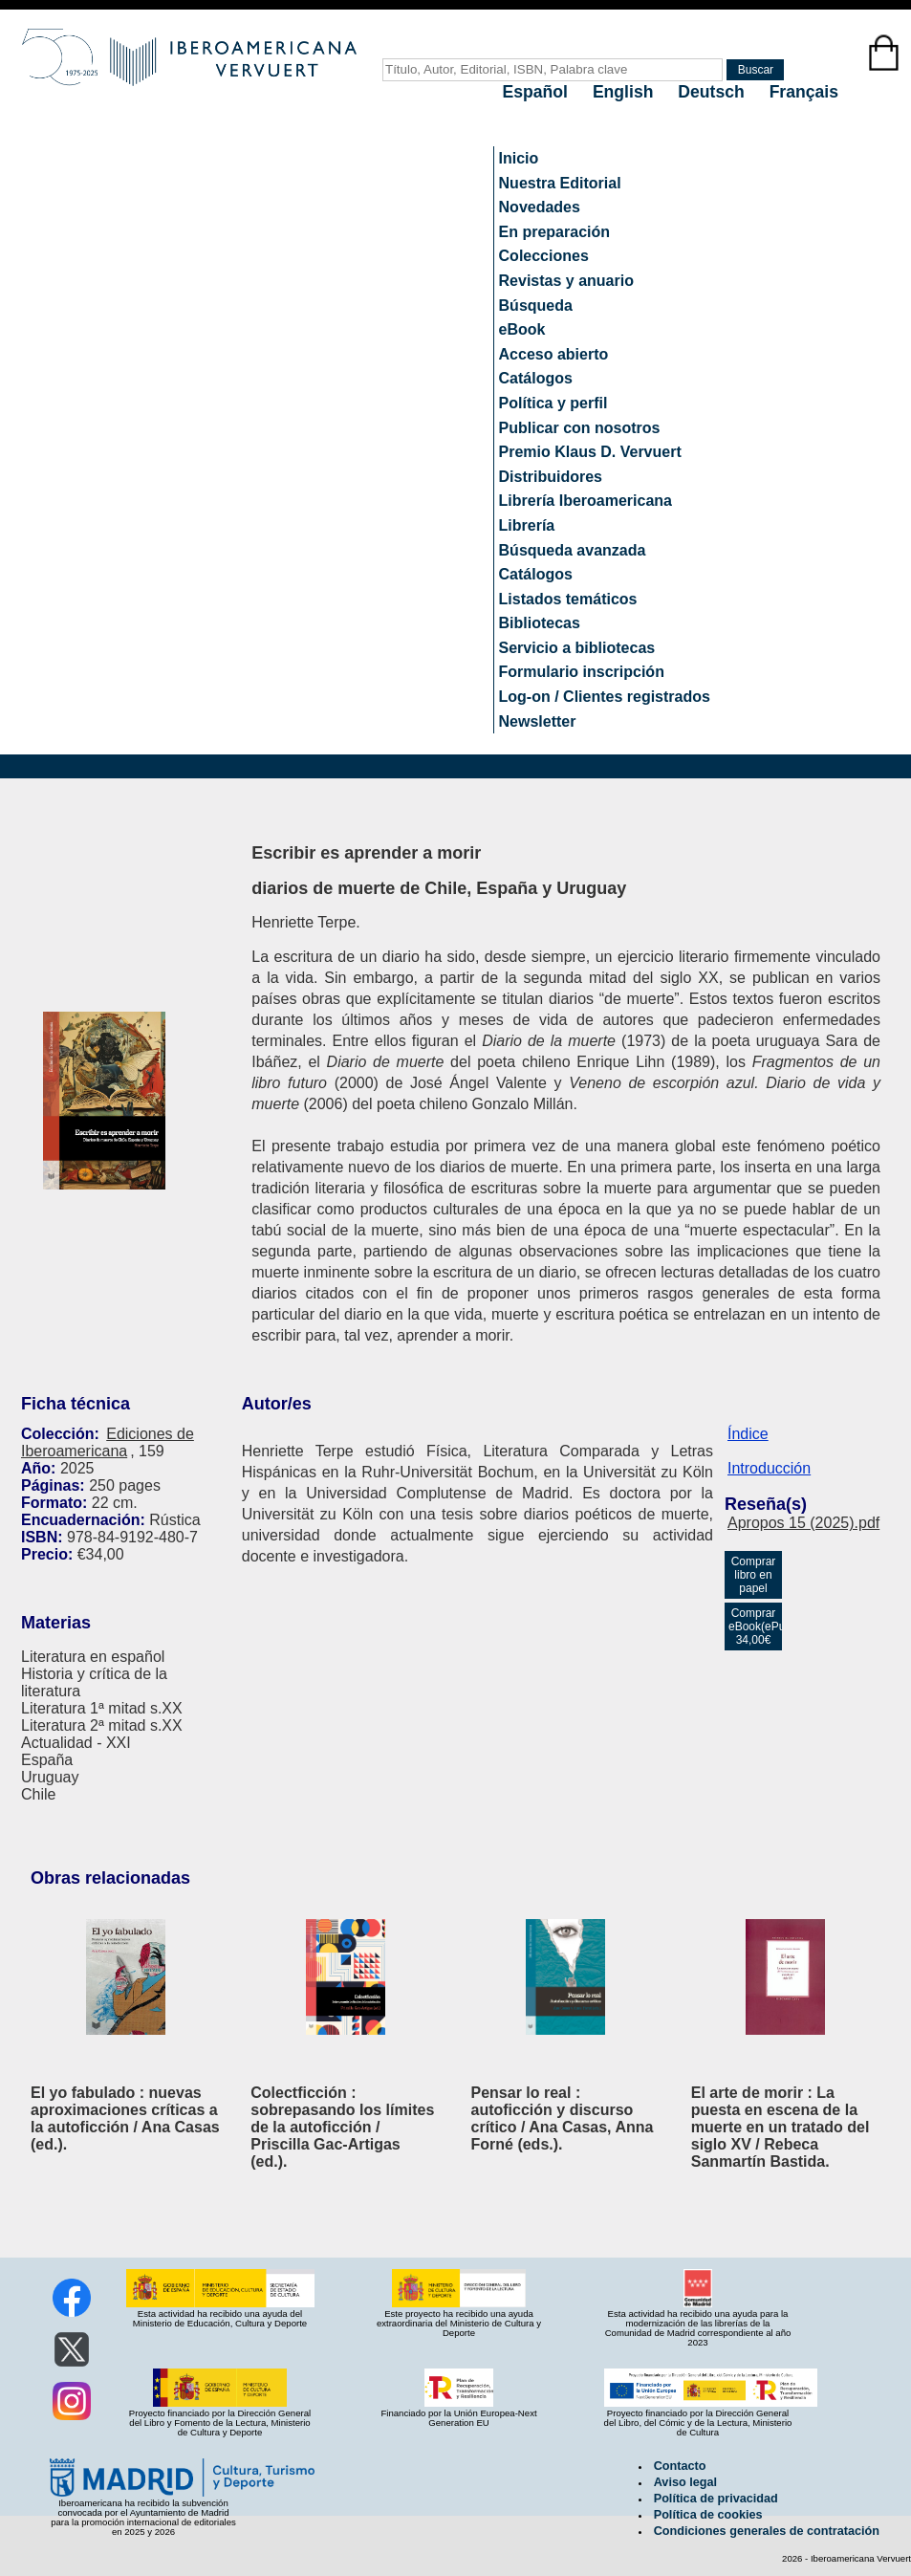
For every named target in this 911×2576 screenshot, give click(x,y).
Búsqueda (536, 305)
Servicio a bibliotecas (577, 648)
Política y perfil (553, 403)
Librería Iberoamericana (585, 500)
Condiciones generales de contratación (766, 2531)
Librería (527, 525)
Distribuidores (550, 477)
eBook (522, 329)
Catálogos (536, 378)
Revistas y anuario (566, 281)
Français (804, 91)
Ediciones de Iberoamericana (107, 1442)
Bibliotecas (539, 623)
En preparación (554, 232)
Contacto (680, 2466)
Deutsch (713, 91)
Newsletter (537, 721)
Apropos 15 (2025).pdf (803, 1523)
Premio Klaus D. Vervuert (590, 452)
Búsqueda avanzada (572, 550)
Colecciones (544, 256)
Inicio (519, 158)
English (625, 91)
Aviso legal (685, 2482)
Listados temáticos (568, 599)
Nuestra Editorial (560, 183)
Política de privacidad (716, 2498)
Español (538, 91)
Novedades (539, 207)
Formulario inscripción (581, 672)
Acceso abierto (554, 354)
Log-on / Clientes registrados (604, 696)
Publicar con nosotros (580, 428)
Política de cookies (708, 2514)
